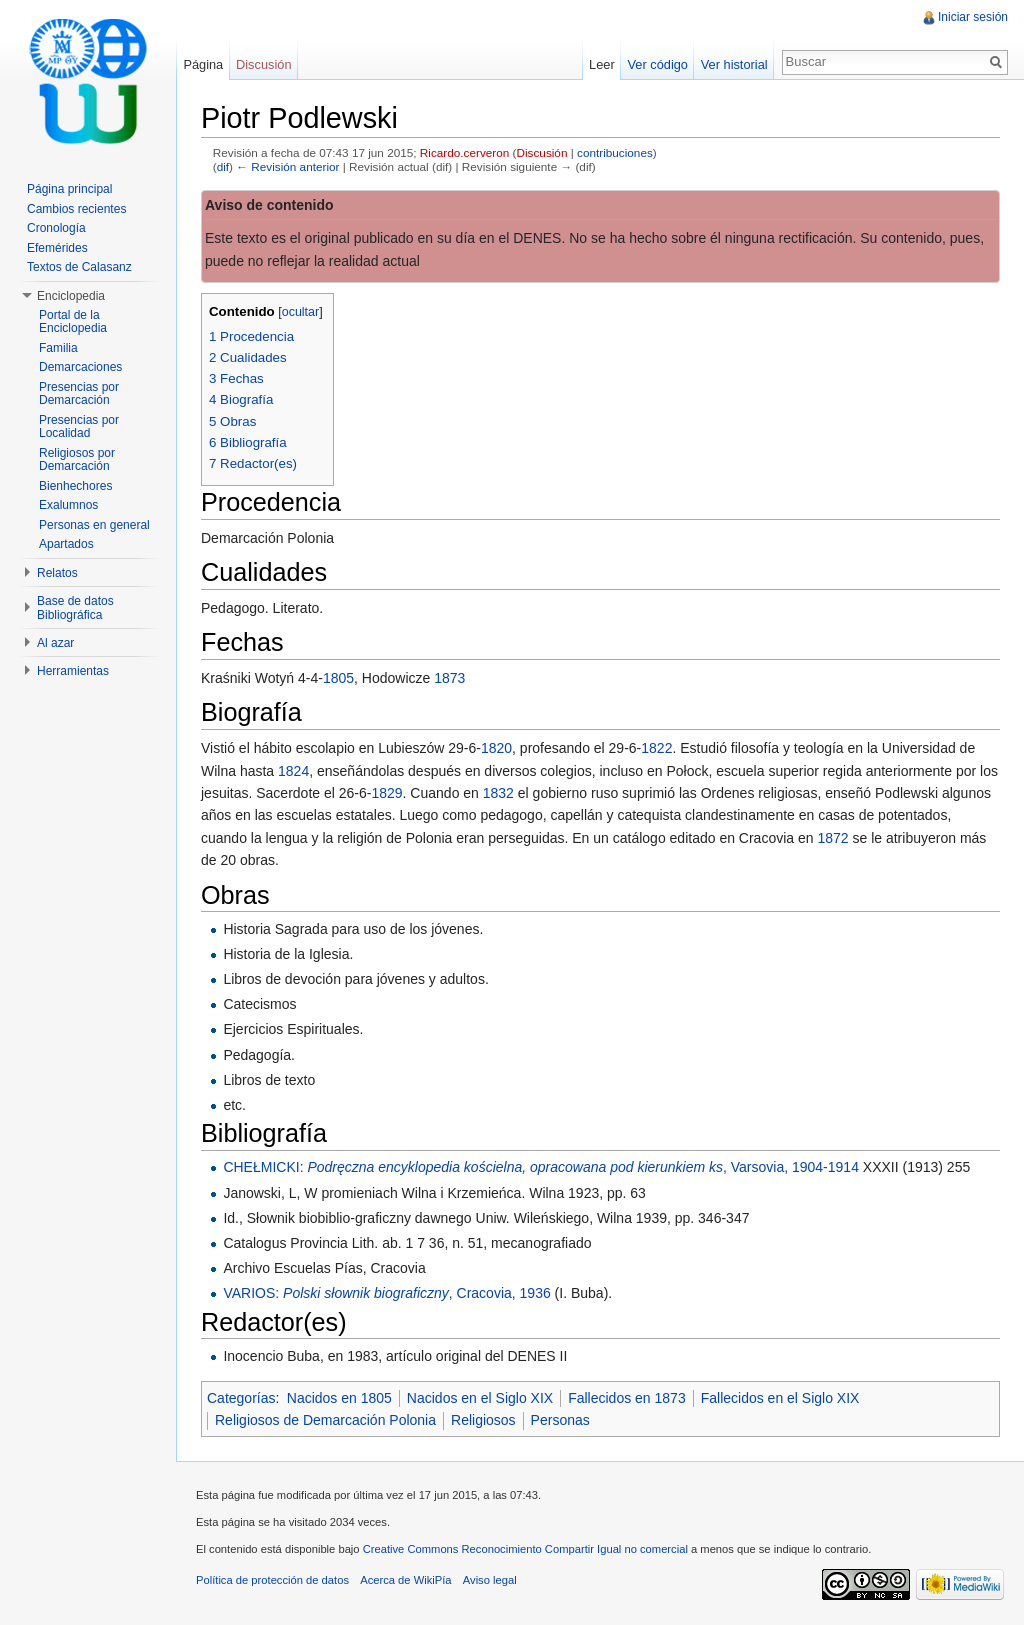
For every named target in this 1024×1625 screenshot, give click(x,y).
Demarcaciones (80, 367)
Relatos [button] (57, 573)
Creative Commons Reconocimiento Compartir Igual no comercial (525, 1549)
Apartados (66, 544)
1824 (293, 771)
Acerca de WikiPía (405, 1580)
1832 (498, 793)
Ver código (657, 64)
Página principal (69, 189)
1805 (338, 678)
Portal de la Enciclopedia (73, 322)
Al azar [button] (55, 643)
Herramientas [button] (73, 671)
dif (223, 166)
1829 (386, 793)
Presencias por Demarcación (79, 394)
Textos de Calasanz (79, 267)
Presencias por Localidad (79, 427)
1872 (832, 838)
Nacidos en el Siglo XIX (480, 1398)
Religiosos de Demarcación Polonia (325, 1420)
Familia (58, 348)
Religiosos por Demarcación (77, 460)
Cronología (56, 228)
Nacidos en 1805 (339, 1398)
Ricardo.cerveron (464, 152)
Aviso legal (490, 1580)
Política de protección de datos (272, 1580)
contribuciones (615, 152)
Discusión (542, 152)
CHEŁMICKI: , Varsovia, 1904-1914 (541, 1167)
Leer (602, 64)
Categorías (241, 1398)
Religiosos (483, 1420)
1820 (496, 748)
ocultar (301, 312)
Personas (560, 1420)
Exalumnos (68, 505)
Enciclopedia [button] (71, 296)
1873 (449, 678)
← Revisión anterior (287, 166)
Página (203, 64)
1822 (656, 748)
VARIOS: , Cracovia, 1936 (386, 1293)
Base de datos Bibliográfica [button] (75, 608)
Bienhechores (75, 486)
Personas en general (94, 525)
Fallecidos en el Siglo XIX (780, 1398)
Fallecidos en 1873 (627, 1398)
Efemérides (57, 248)
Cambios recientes (76, 209)
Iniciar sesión (973, 17)
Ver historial (734, 64)
